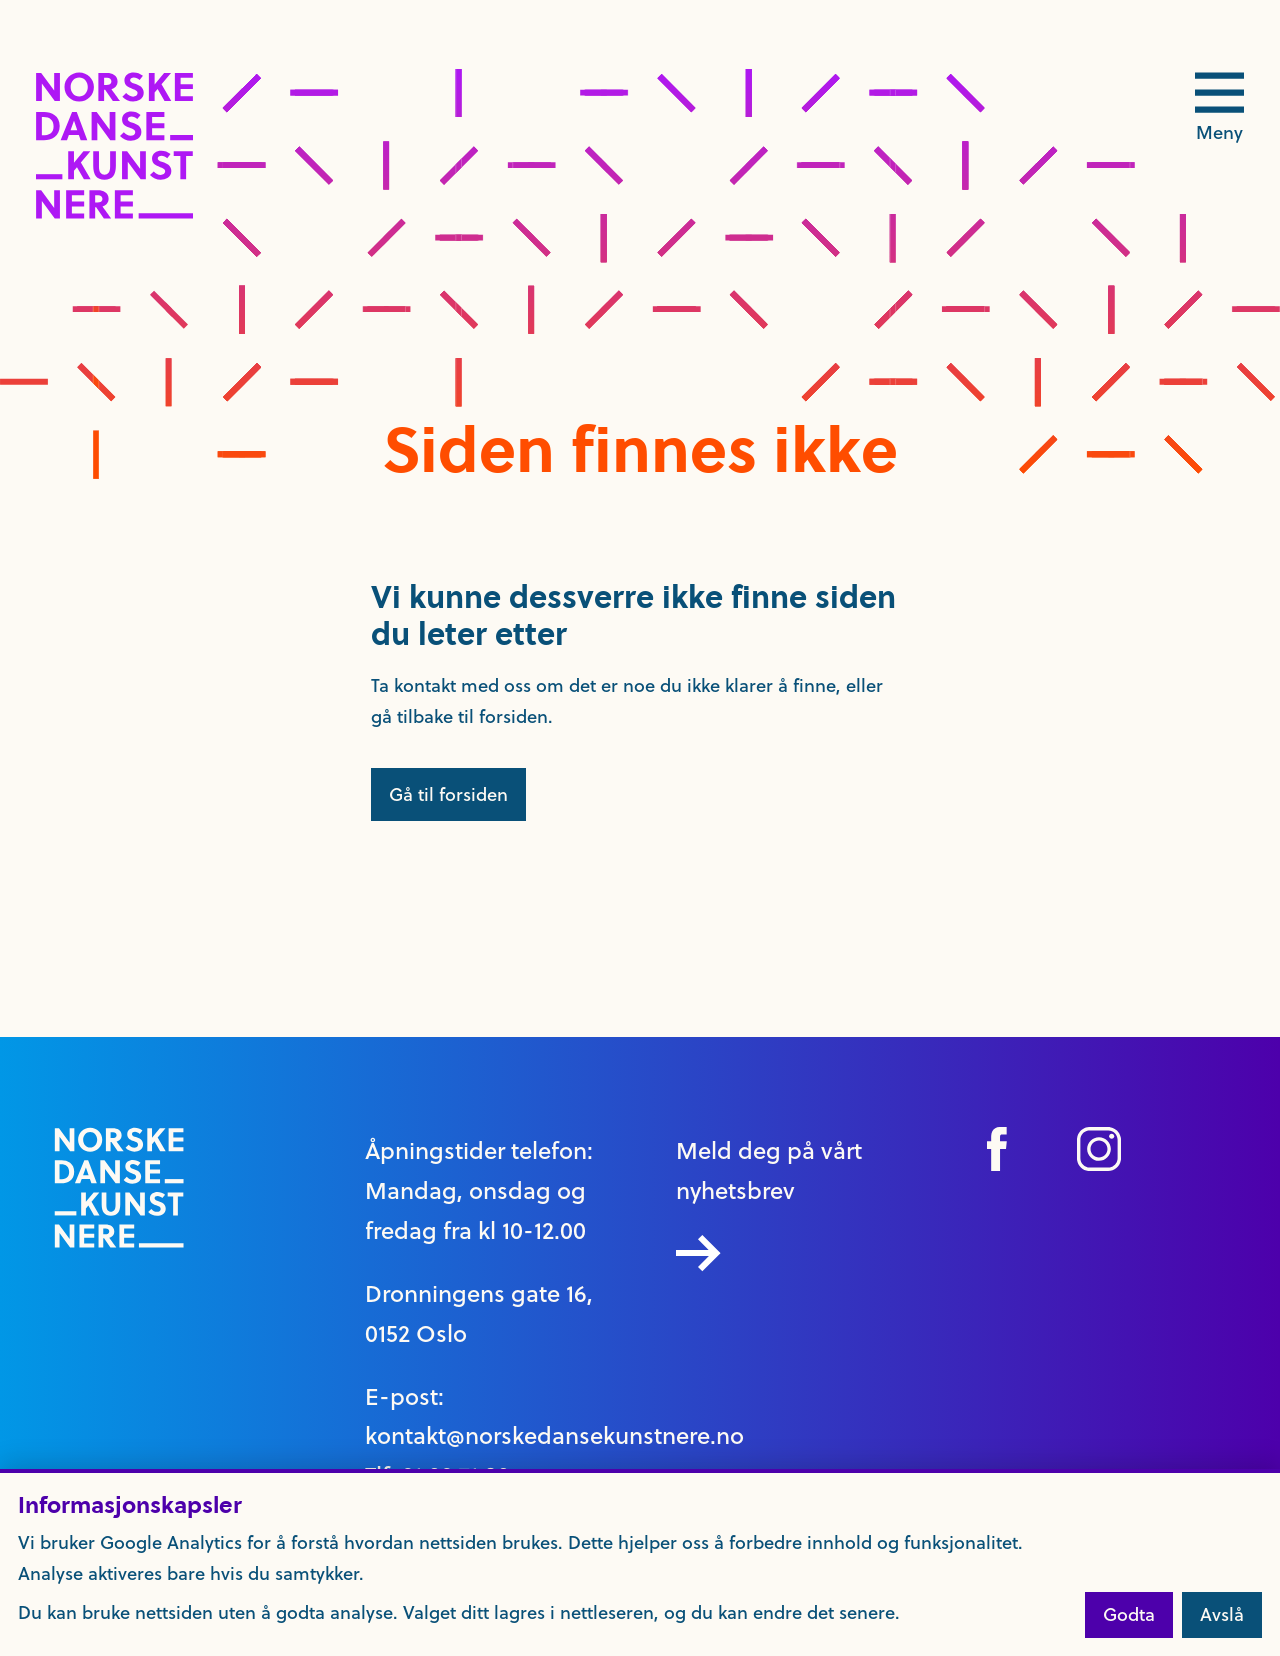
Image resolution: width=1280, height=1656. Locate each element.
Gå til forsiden (448, 794)
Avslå (1222, 1614)
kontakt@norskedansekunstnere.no (554, 1436)
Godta (1129, 1614)
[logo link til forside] (114, 213)
